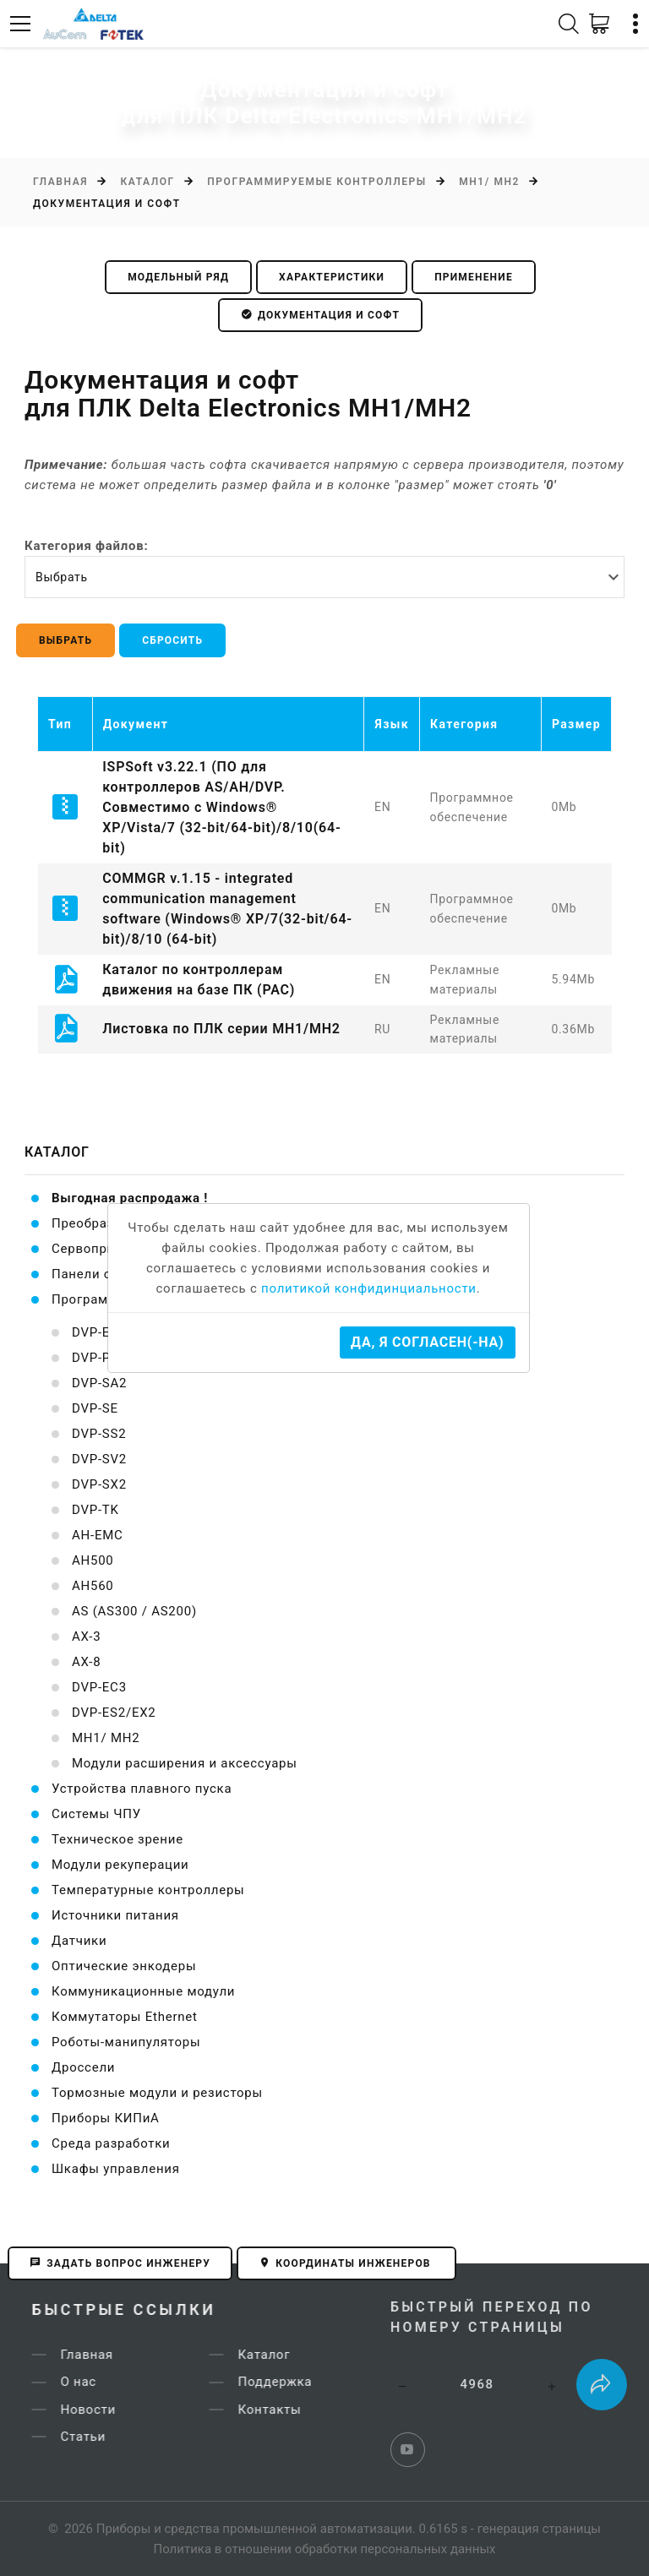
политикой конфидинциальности (369, 1288)
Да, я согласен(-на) (427, 1342)
